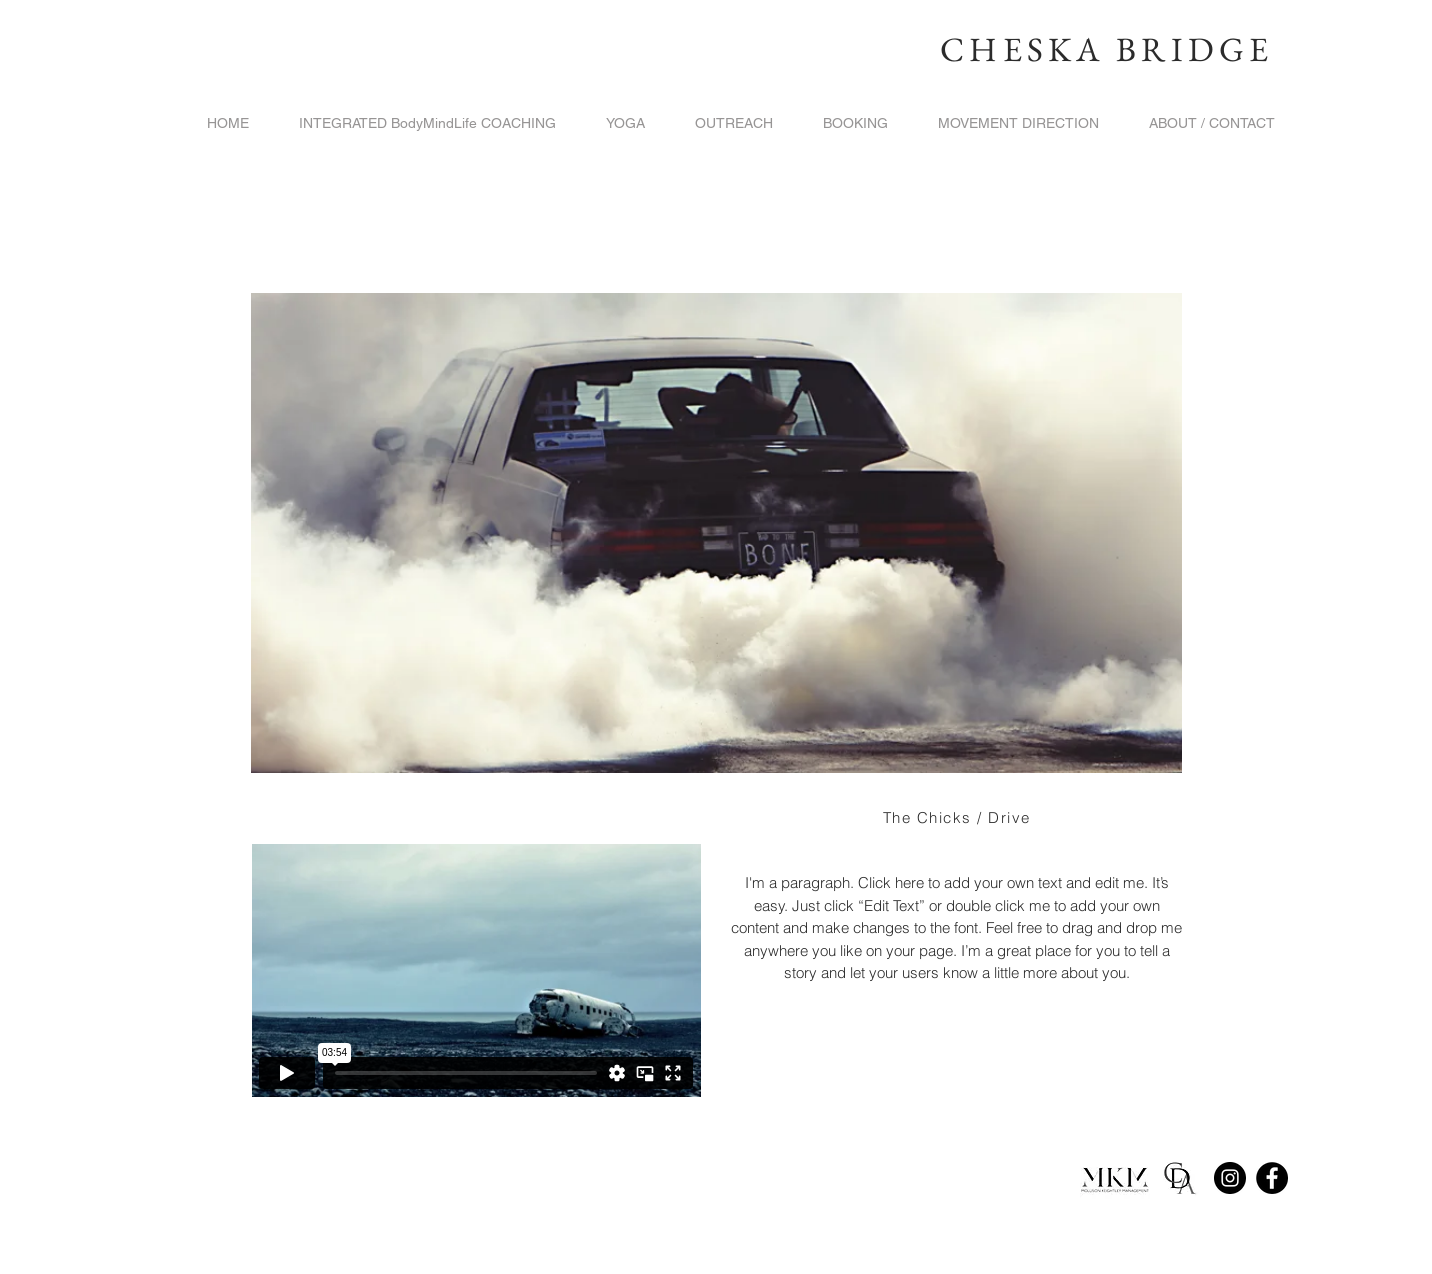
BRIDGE (1194, 49)
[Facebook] (1272, 1178)
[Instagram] (1230, 1178)
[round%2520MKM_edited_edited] (1115, 1178)
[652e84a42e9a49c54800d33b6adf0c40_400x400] (1179, 1178)
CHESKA (1022, 49)
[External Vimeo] (476, 970)
